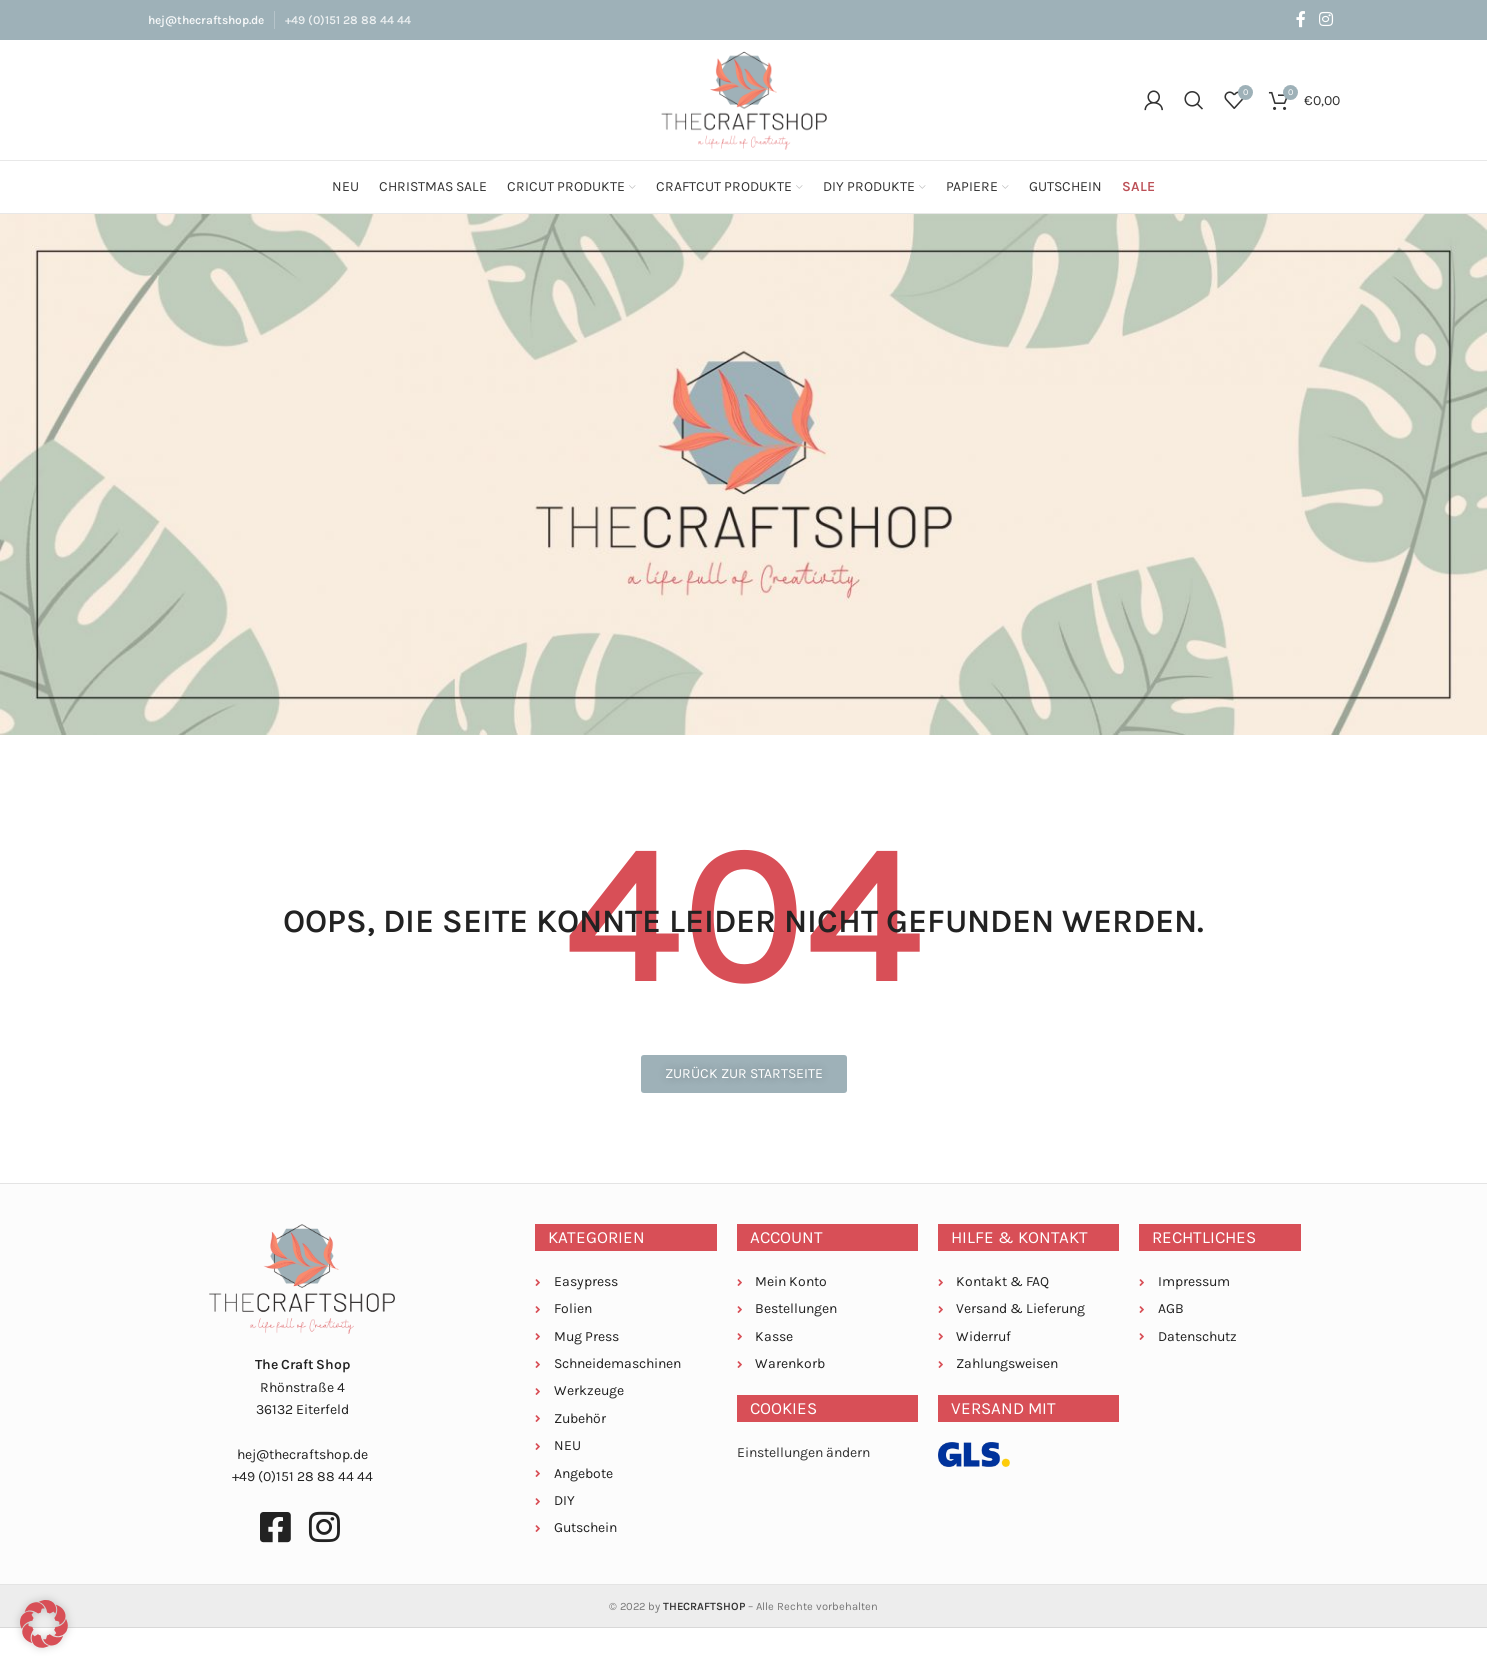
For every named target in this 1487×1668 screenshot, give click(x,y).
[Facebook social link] (1300, 19)
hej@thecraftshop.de (206, 20)
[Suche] (1194, 100)
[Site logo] (744, 98)
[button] (44, 1624)
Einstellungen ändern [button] (803, 1452)
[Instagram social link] (1325, 19)
